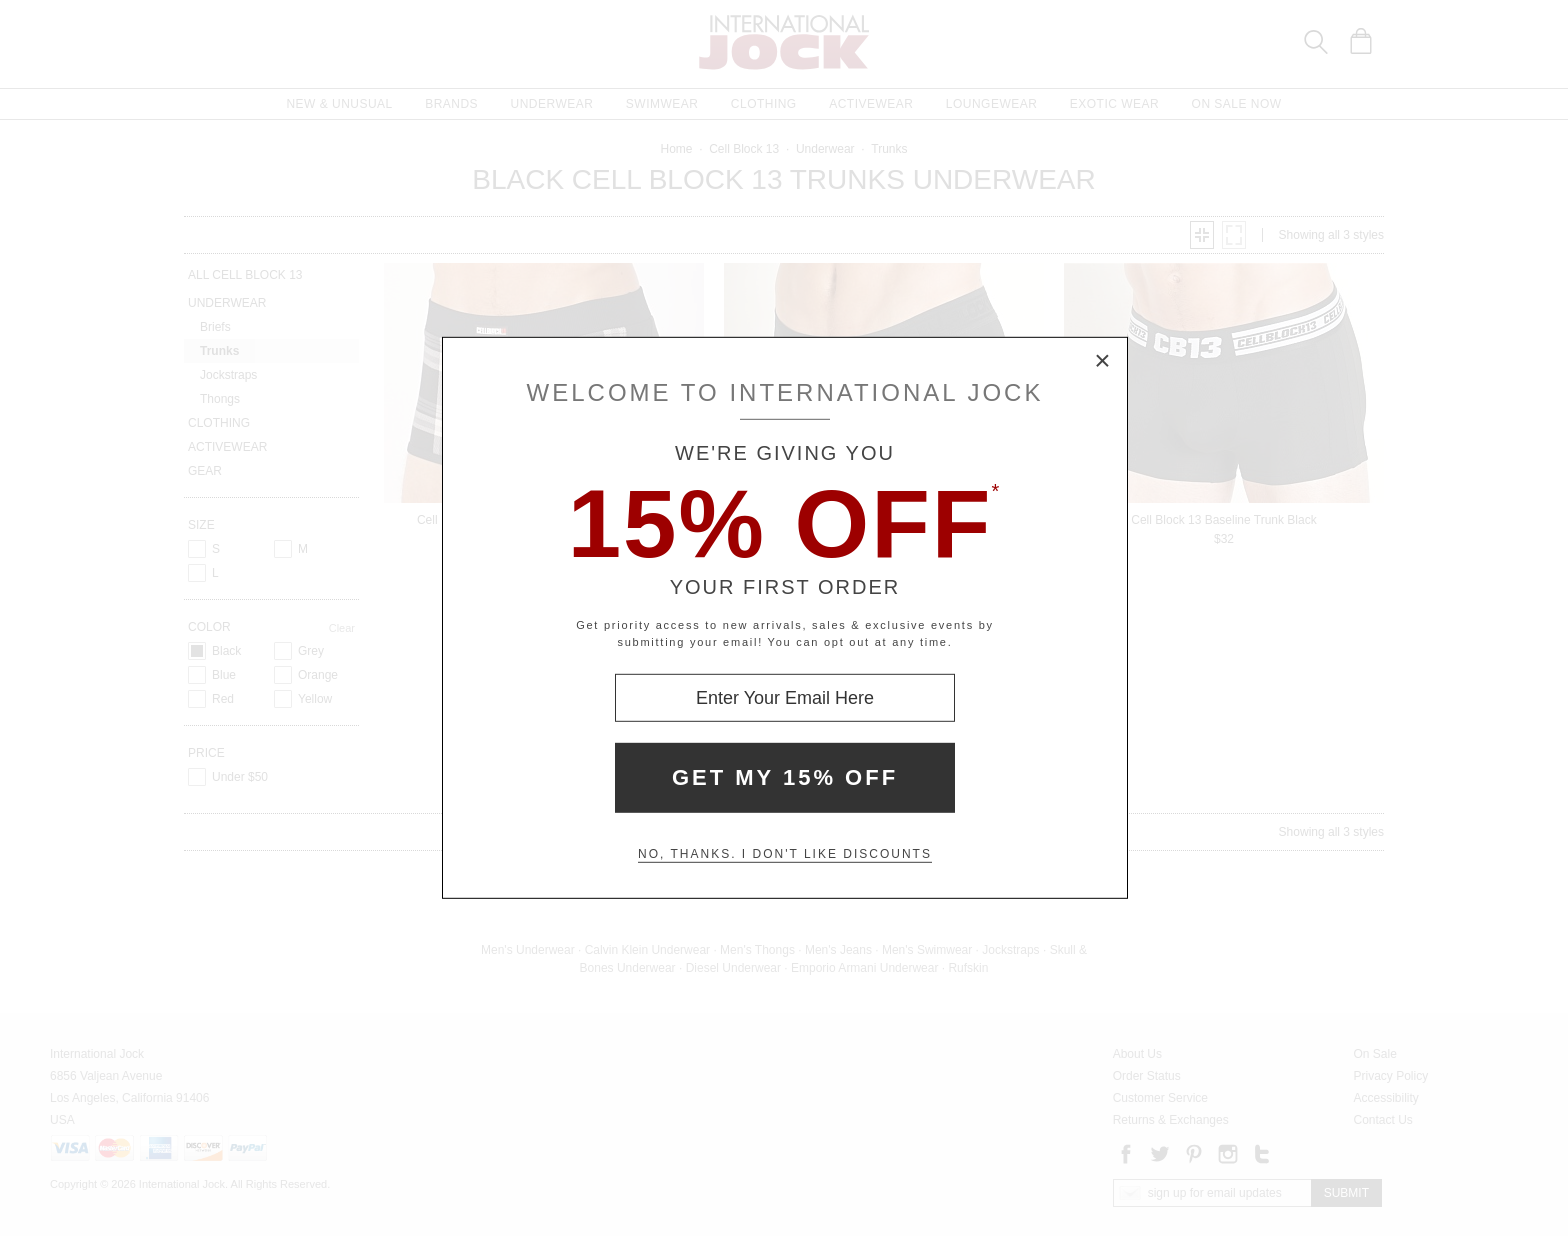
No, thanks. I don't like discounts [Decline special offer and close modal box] (785, 854)
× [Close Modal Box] (1103, 362)
